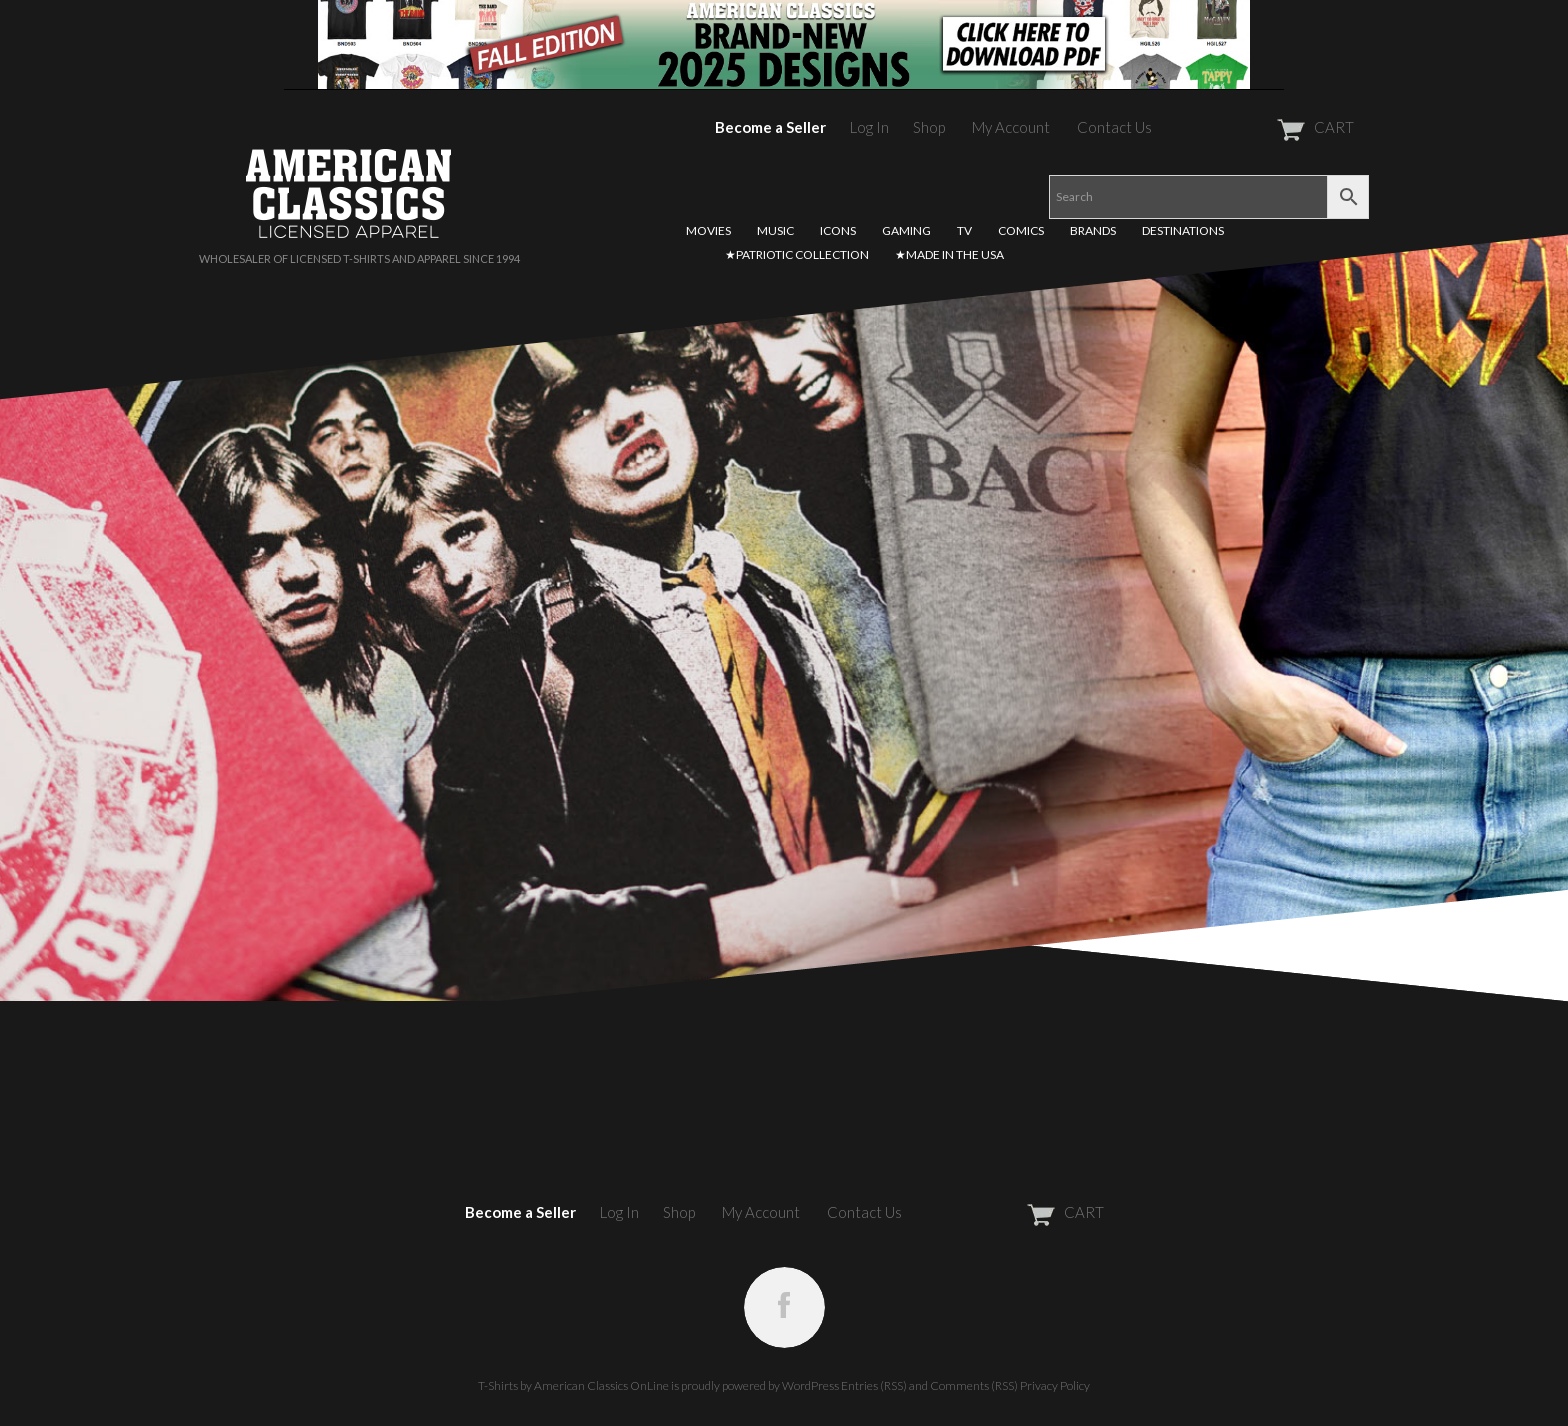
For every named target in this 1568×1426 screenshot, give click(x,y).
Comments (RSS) (974, 1385)
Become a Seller (770, 127)
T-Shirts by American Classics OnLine (573, 1385)
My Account (1011, 127)
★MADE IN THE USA (949, 254)
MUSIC (775, 230)
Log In (869, 127)
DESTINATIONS (1183, 230)
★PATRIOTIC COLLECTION (797, 254)
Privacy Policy (1055, 1385)
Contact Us (1114, 127)
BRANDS (1093, 230)
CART (1266, 127)
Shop (929, 127)
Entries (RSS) (874, 1385)
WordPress (810, 1385)
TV (964, 230)
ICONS (838, 230)
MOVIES (708, 230)
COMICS (1021, 230)
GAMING (906, 230)
